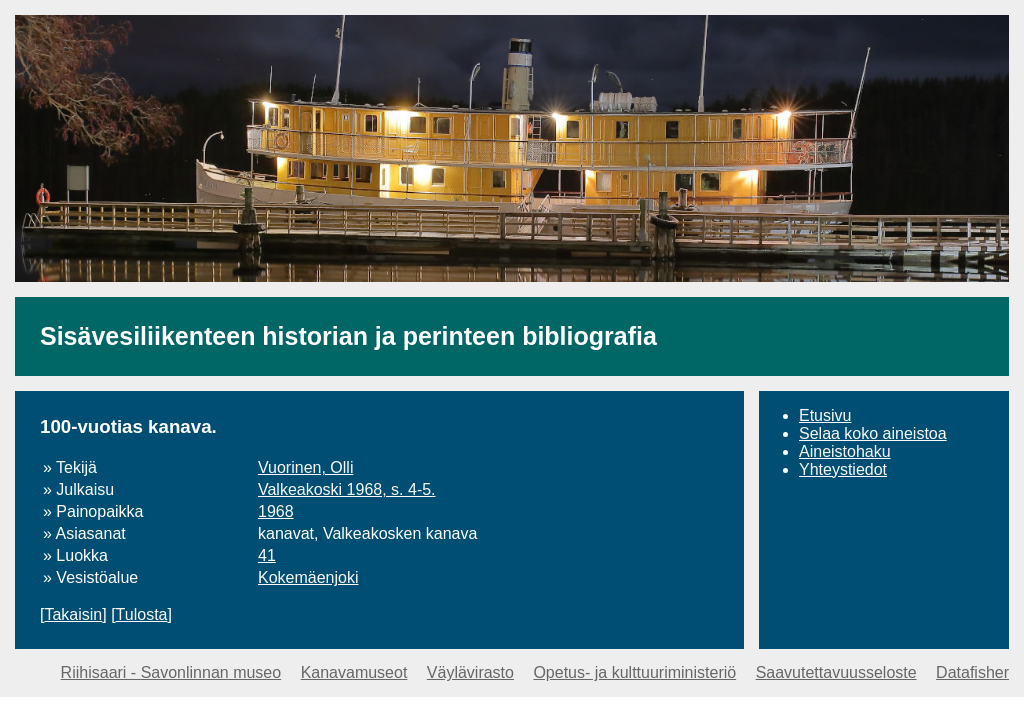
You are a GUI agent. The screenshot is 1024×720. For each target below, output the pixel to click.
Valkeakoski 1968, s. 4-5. (347, 489)
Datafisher (972, 672)
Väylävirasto (470, 672)
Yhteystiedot (843, 469)
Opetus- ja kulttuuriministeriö (634, 672)
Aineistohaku (845, 451)
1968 (276, 511)
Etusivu (825, 415)
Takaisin (73, 614)
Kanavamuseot (354, 672)
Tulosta (142, 614)
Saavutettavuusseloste (836, 672)
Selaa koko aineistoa (873, 433)
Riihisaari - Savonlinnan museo (171, 672)
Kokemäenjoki (308, 577)
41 (267, 555)
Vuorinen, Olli (305, 467)
